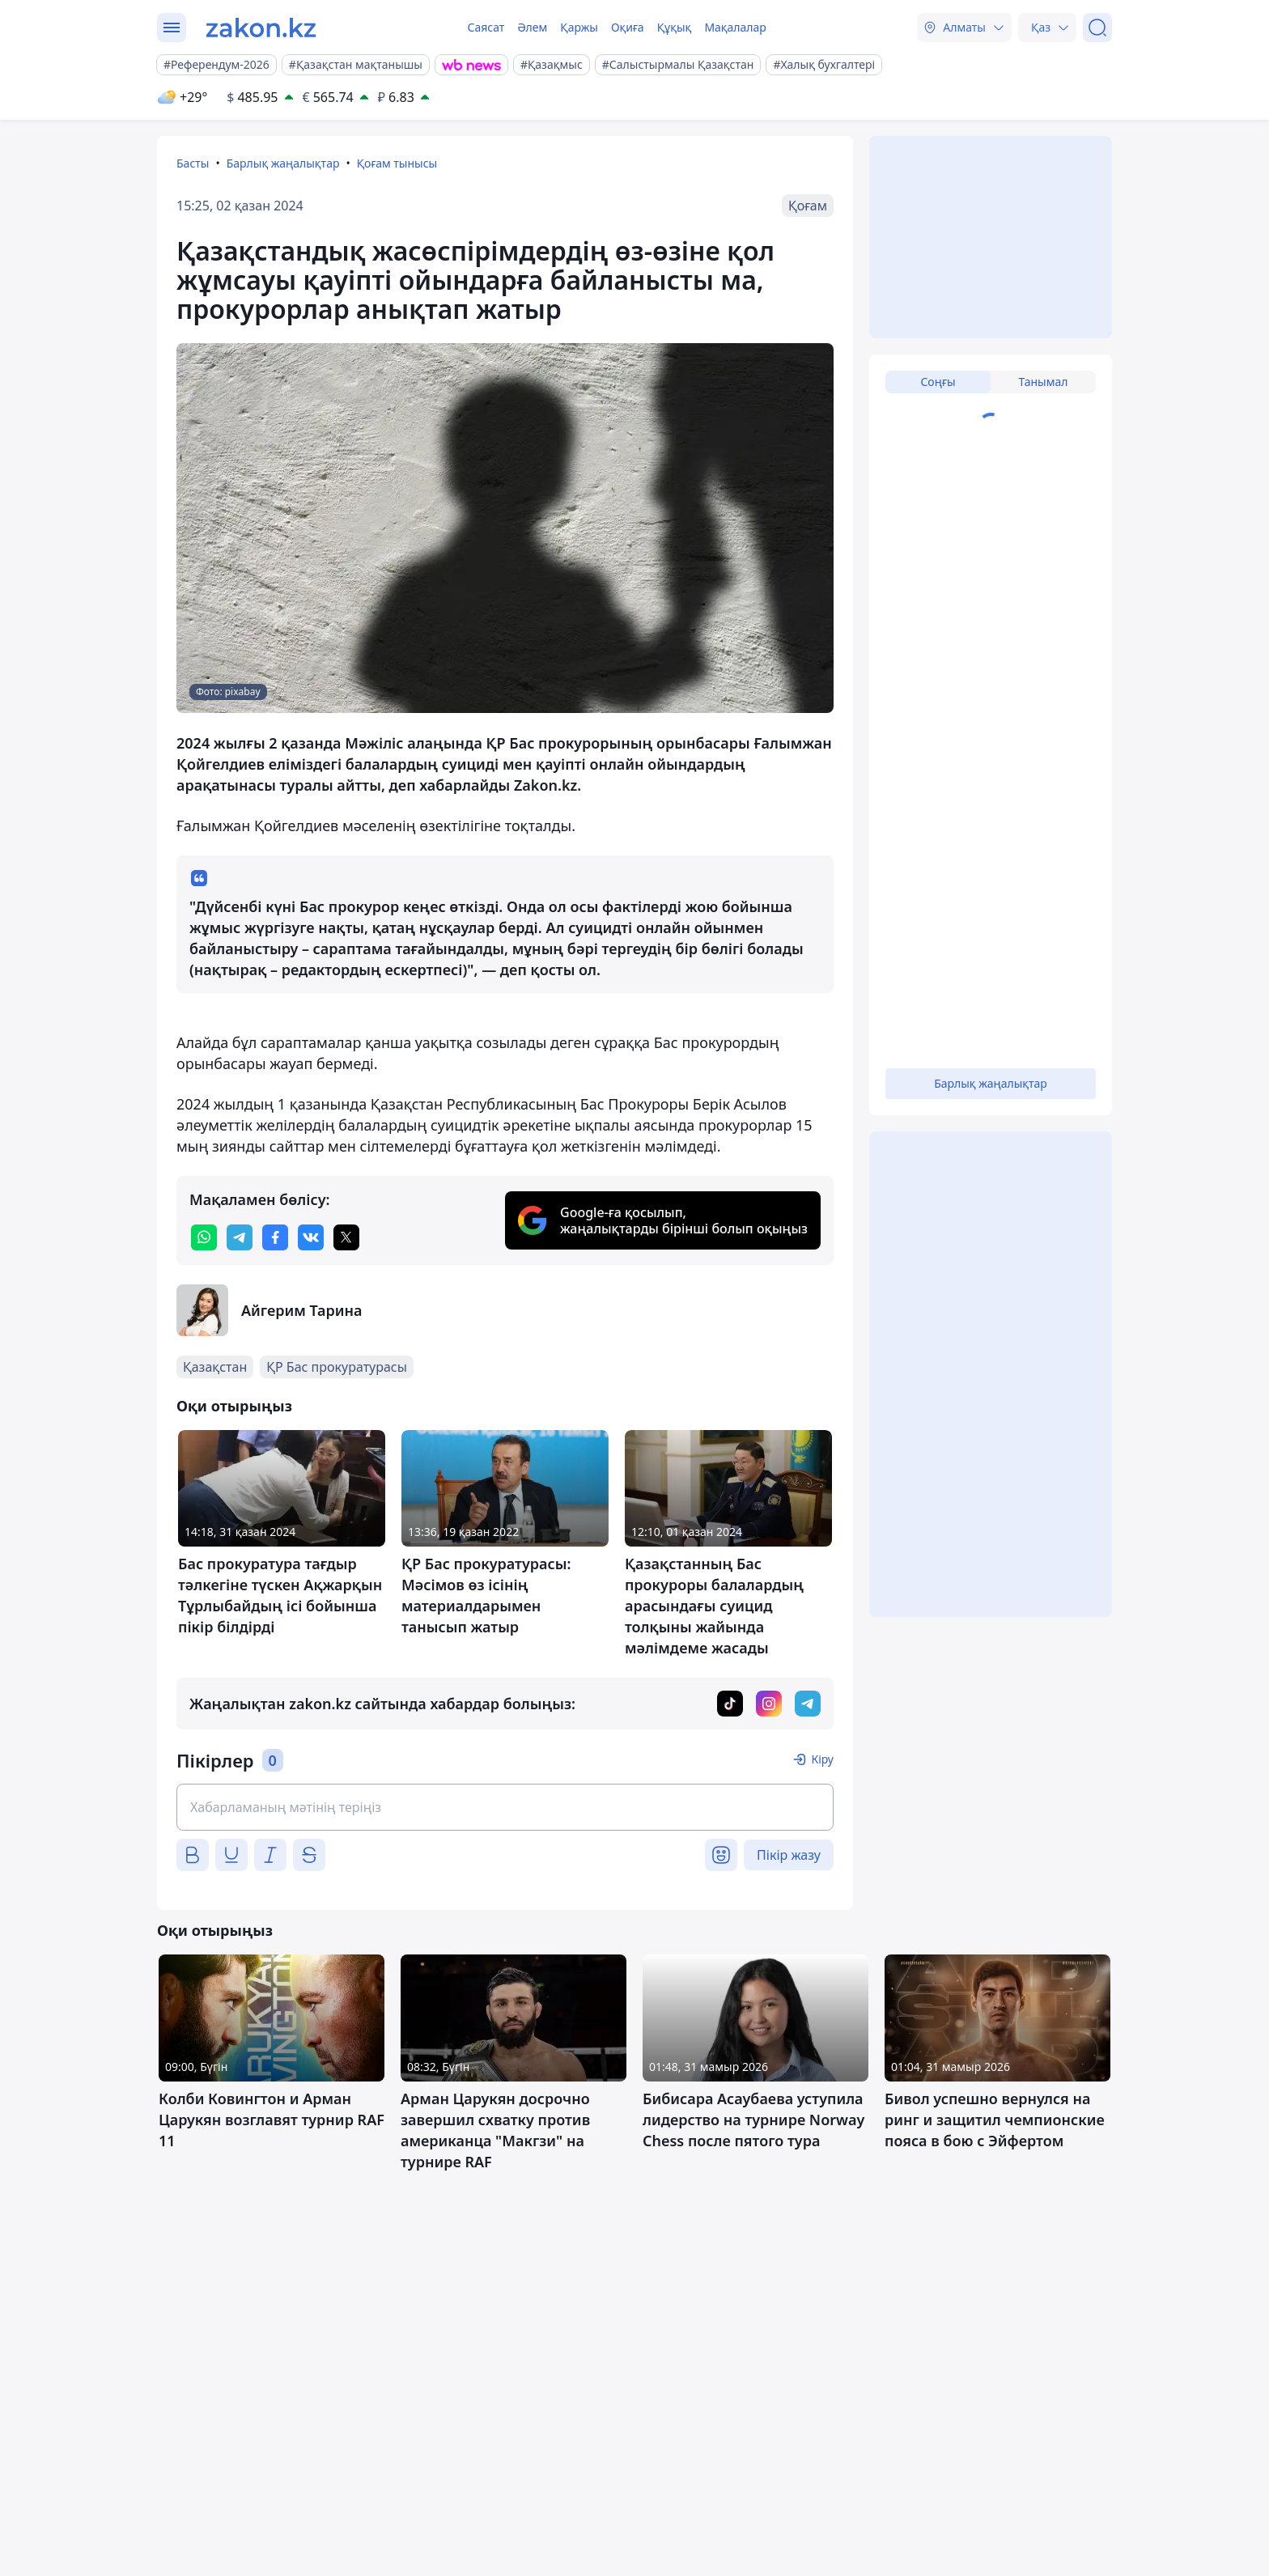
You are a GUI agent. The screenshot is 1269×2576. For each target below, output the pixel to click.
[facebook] (275, 1237)
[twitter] (346, 1237)
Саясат (485, 27)
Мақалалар (735, 27)
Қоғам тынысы (397, 163)
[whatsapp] (204, 1237)
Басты (192, 163)
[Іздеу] (1097, 27)
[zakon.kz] (261, 27)
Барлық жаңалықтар (283, 163)
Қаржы (579, 27)
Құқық (674, 27)
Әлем (532, 27)
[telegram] (239, 1237)
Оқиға (627, 27)
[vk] (310, 1237)
